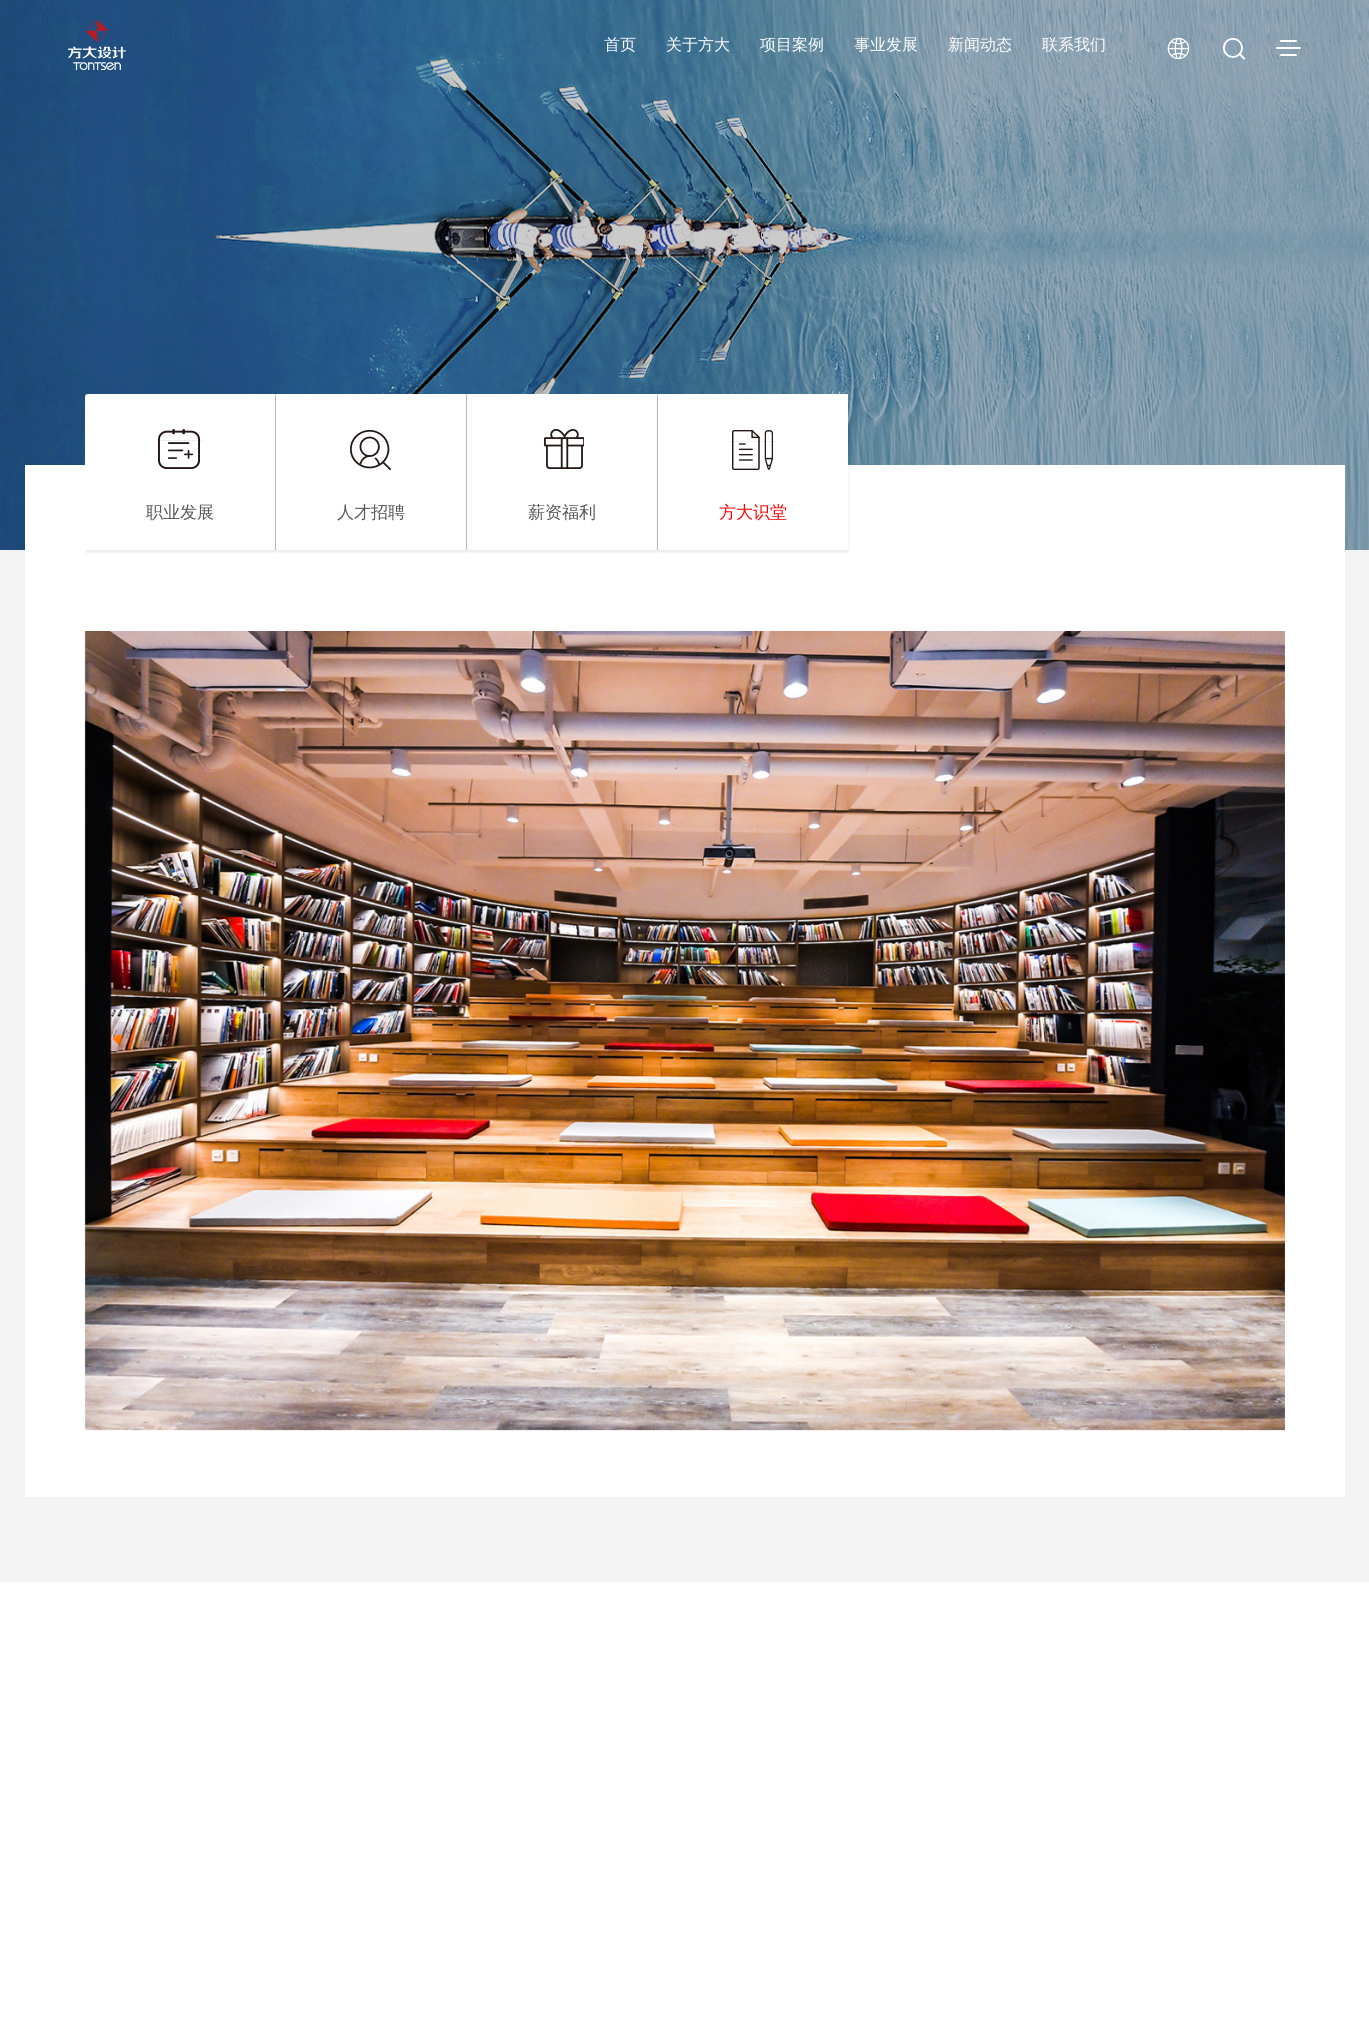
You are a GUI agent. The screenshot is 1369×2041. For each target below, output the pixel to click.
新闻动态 (980, 44)
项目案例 (792, 44)
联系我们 (1074, 44)
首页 (620, 44)
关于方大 (698, 44)
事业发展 (886, 44)
